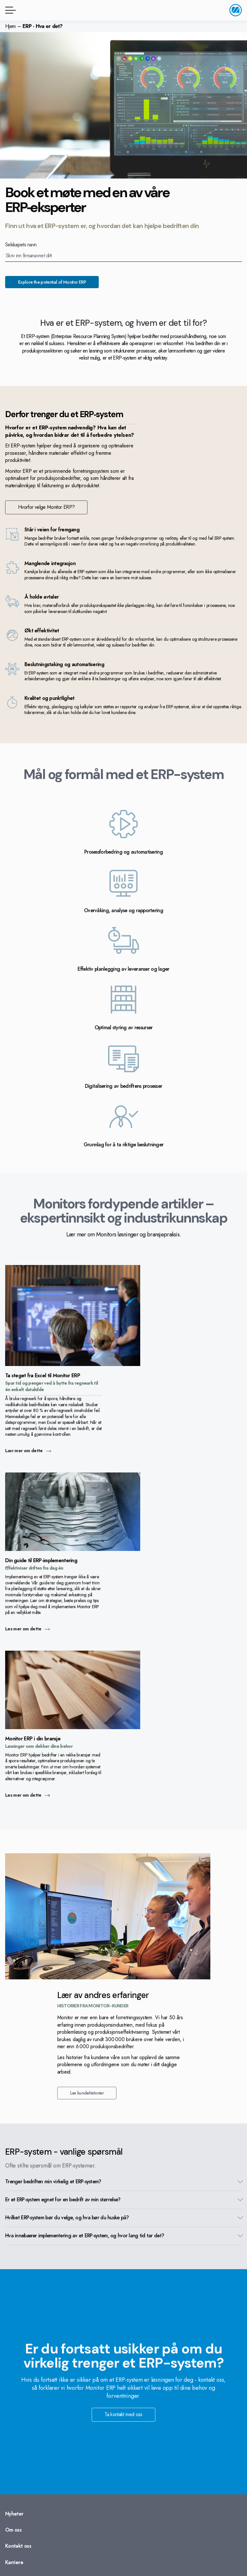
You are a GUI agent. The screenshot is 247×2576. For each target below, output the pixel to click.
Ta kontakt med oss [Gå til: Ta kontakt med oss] (123, 2414)
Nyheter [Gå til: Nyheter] (14, 2513)
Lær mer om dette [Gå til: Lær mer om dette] (28, 1451)
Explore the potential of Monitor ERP (52, 282)
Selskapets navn (20, 244)
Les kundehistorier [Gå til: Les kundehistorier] (87, 2093)
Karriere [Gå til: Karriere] (14, 2562)
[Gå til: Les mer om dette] (72, 1549)
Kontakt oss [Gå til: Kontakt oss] (18, 2546)
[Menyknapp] (9, 10)
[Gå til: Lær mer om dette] (72, 1364)
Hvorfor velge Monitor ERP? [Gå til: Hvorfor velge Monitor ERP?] (46, 507)
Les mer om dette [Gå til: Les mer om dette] (27, 1629)
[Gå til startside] (235, 10)
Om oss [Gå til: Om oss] (13, 2530)
